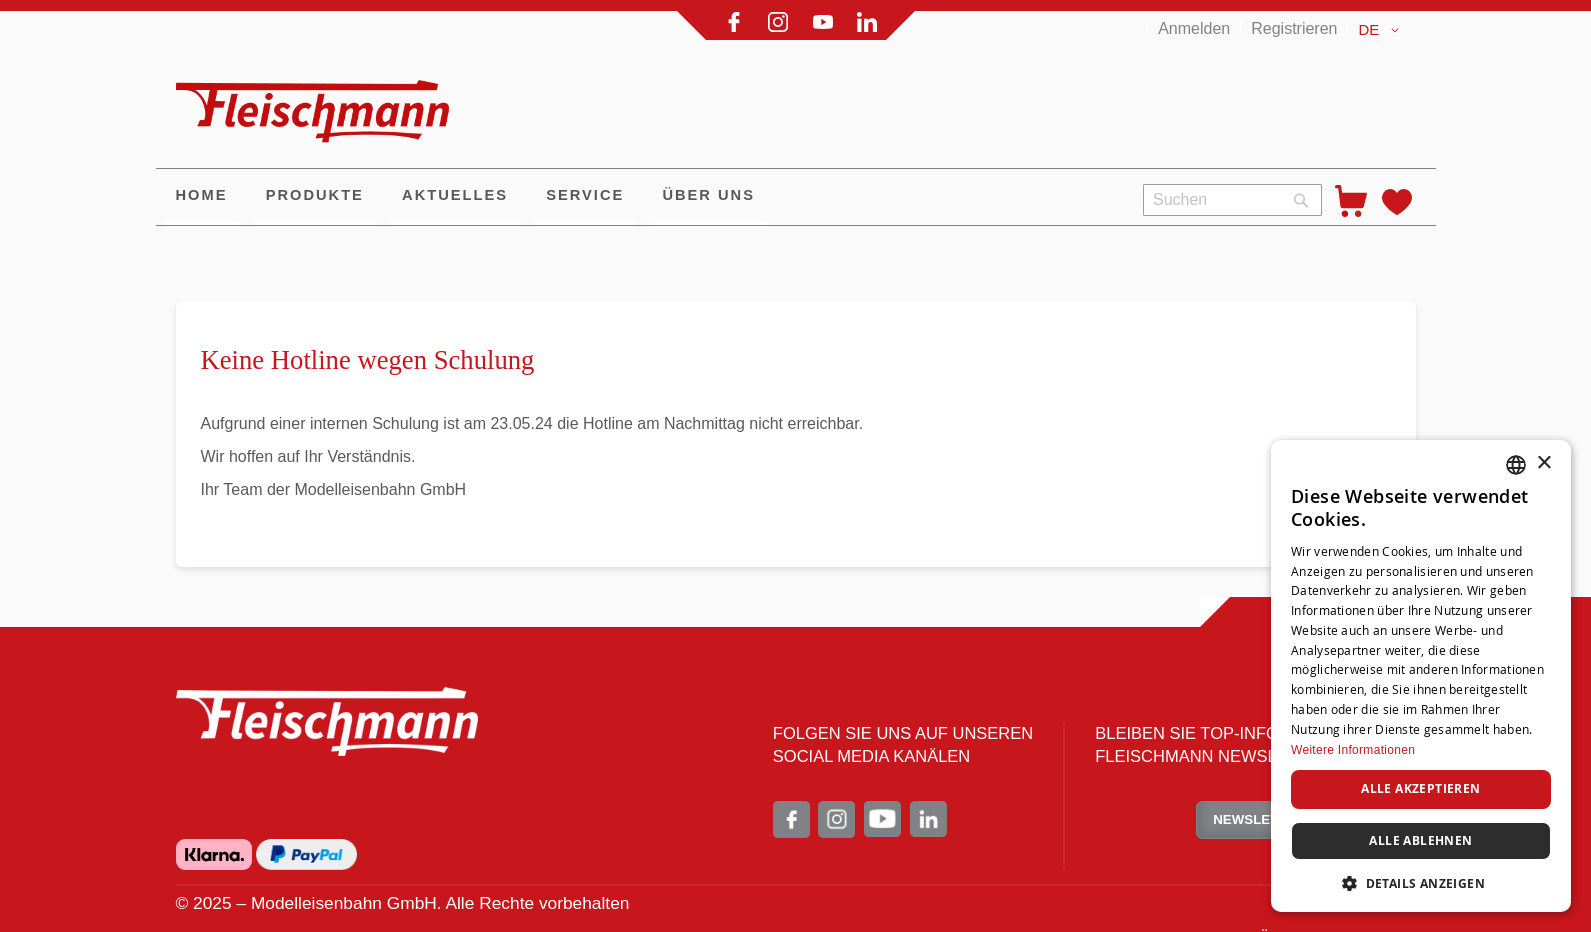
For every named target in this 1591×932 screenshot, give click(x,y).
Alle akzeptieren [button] (1420, 788)
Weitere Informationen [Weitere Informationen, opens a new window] (1353, 750)
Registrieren (1294, 28)
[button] (1381, 30)
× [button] (1543, 463)
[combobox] (1232, 200)
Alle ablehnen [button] (1420, 840)
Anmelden (1194, 28)
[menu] (642, 197)
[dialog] (1421, 676)
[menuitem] (202, 197)
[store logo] (321, 103)
